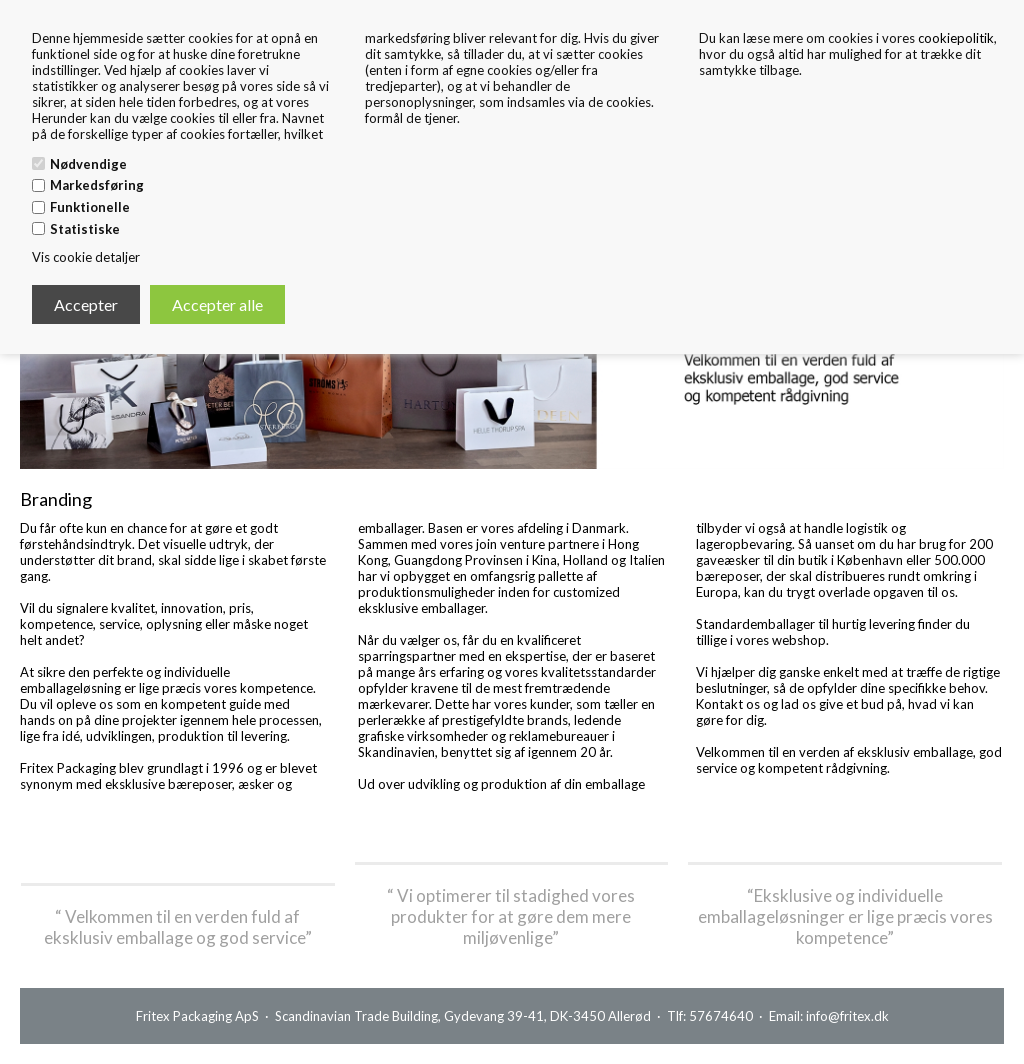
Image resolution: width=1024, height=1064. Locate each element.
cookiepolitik (956, 38)
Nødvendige (88, 164)
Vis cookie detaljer (86, 257)
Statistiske (85, 229)
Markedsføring (97, 185)
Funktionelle (90, 207)
